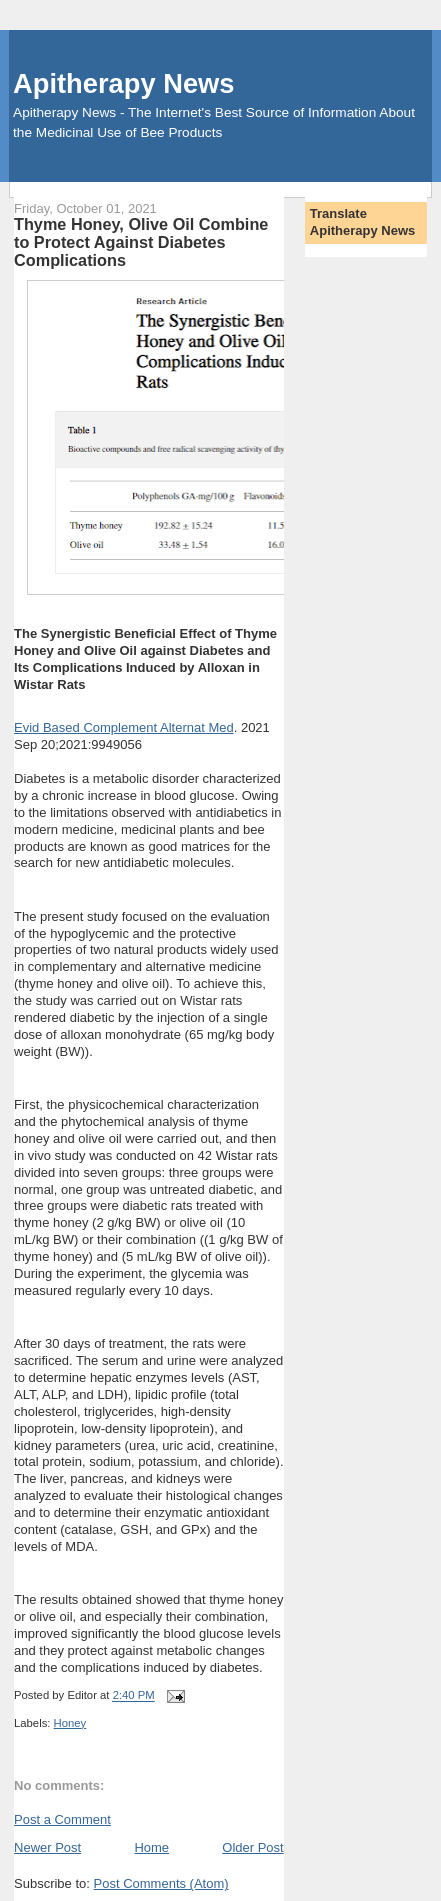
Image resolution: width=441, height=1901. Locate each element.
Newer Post (47, 1847)
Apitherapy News (123, 83)
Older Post (252, 1847)
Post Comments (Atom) (161, 1883)
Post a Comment (62, 1819)
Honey (70, 1723)
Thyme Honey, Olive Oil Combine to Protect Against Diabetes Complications (141, 242)
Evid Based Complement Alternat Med (124, 727)
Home (151, 1847)
